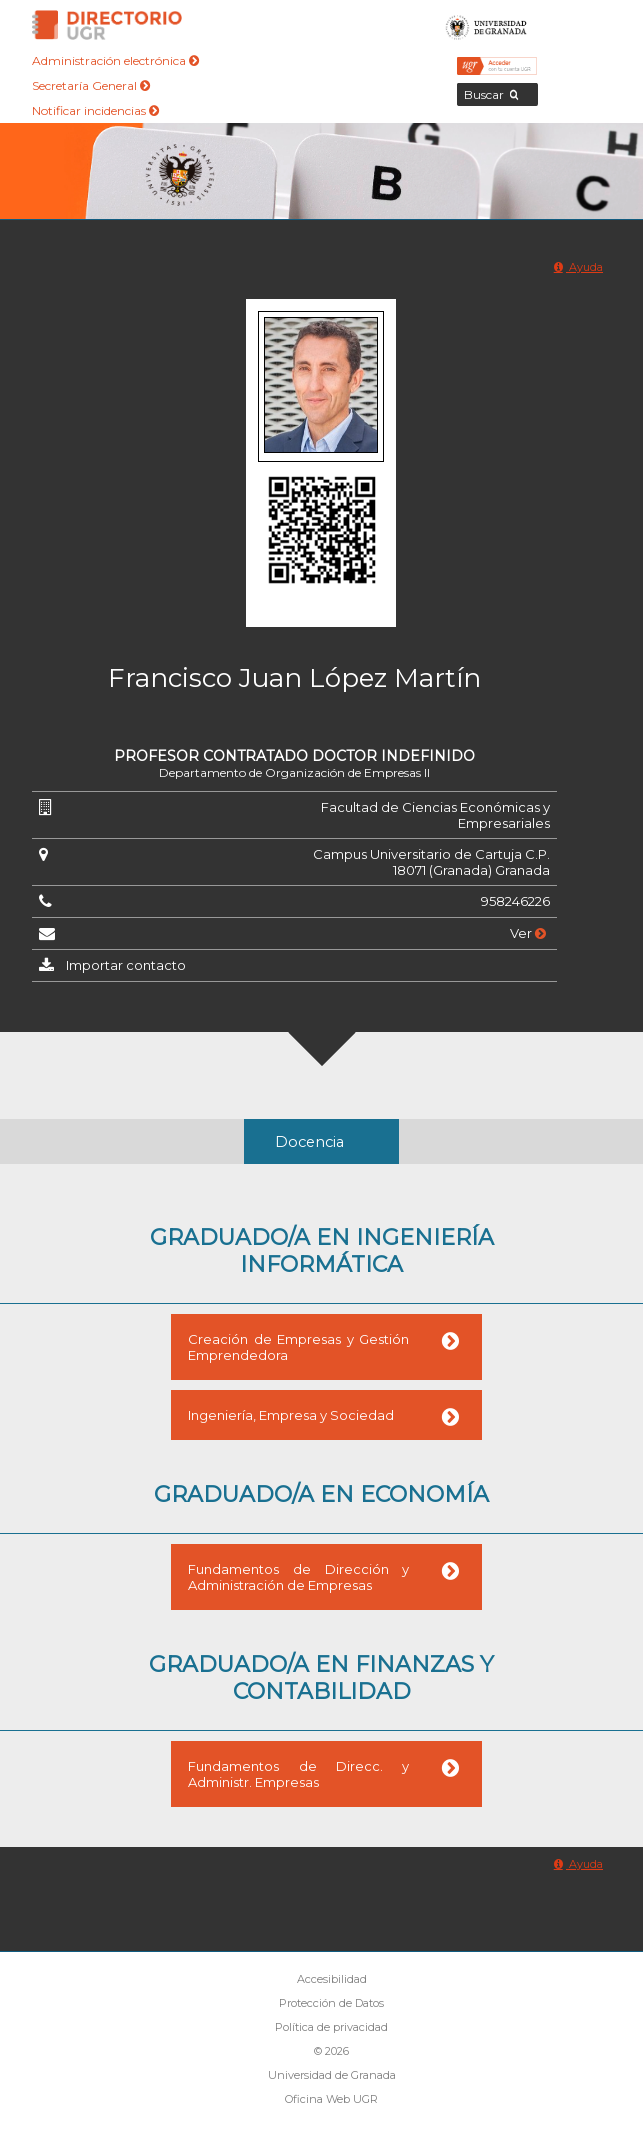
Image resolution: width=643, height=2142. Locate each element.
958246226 (515, 901)
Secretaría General (91, 85)
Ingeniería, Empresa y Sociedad (291, 1415)
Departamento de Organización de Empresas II (294, 772)
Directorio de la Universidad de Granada (107, 25)
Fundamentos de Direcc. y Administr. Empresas (298, 1774)
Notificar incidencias (95, 110)
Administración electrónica (115, 60)
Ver (528, 933)
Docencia (309, 1142)
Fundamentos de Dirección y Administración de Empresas (298, 1577)
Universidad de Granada (486, 25)
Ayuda (578, 267)
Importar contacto (126, 965)
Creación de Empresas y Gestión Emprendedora (298, 1347)
